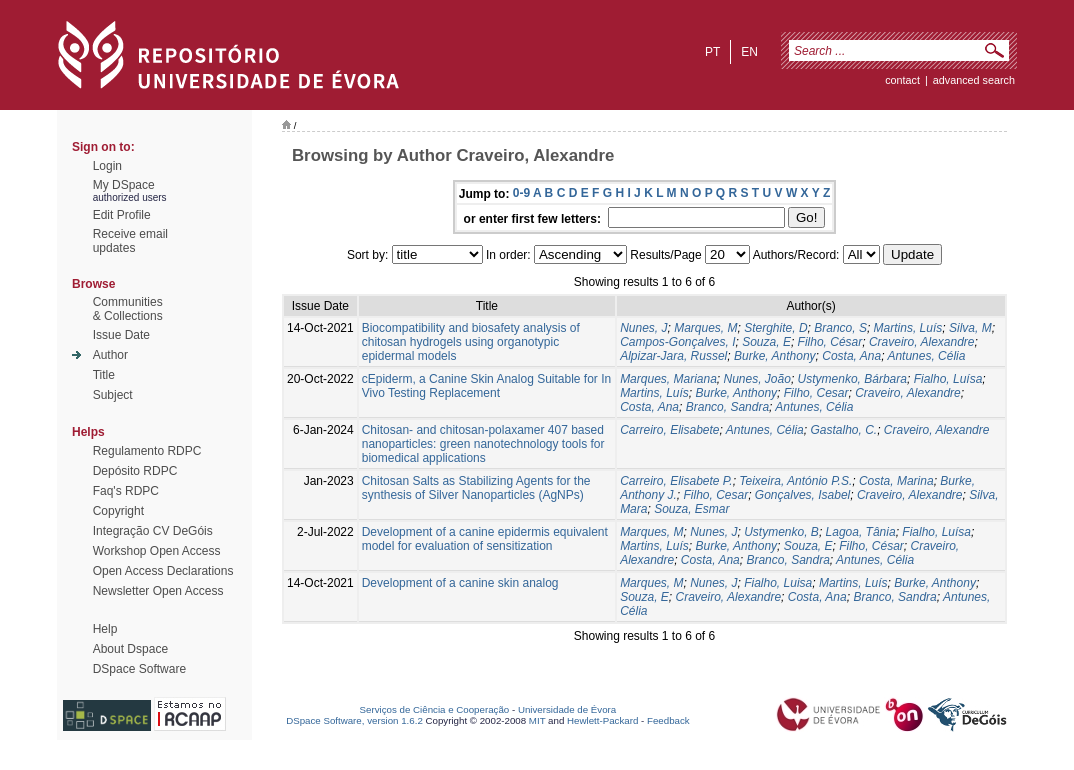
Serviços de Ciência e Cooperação (435, 709)
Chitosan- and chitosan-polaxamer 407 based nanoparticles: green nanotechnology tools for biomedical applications (483, 444)
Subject (113, 395)
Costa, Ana (851, 356)
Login (107, 166)
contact (902, 80)
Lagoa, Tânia (861, 532)
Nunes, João (757, 379)
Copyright (118, 511)
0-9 (521, 193)
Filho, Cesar (816, 393)
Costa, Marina (896, 481)
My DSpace (124, 185)
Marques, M (705, 328)
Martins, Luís (908, 328)
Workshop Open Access (157, 551)
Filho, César (830, 342)
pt (712, 52)
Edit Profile (122, 215)
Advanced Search (974, 80)
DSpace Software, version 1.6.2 (354, 720)
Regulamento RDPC (147, 451)
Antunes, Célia (926, 356)
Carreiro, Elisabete (669, 430)
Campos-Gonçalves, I (677, 342)
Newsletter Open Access (158, 591)
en (749, 52)
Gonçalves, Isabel (802, 495)
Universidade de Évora (567, 709)
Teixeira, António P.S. (795, 481)
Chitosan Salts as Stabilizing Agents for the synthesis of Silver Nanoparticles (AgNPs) (476, 488)
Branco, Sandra (727, 407)
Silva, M (970, 328)
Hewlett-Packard (602, 720)
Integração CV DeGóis (153, 531)
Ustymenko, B (781, 532)
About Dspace (130, 649)
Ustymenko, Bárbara (852, 379)
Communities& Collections (128, 309)
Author (110, 355)
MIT (537, 720)
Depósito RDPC (135, 471)
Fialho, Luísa (948, 379)
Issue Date (121, 335)
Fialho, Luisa (778, 583)
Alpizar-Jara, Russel (673, 356)
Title (104, 375)
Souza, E (766, 342)
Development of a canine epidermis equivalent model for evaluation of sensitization (485, 539)
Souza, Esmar (691, 509)
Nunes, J (643, 328)
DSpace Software (139, 669)
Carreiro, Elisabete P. (676, 481)
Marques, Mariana (668, 379)
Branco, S (840, 328)
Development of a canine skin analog (460, 583)
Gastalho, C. (843, 430)
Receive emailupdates (130, 241)
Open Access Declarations (163, 571)
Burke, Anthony (775, 356)
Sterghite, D (775, 328)
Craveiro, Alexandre (922, 342)
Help (105, 629)
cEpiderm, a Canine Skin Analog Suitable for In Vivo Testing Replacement (486, 386)
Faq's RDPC (126, 491)
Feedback (668, 720)
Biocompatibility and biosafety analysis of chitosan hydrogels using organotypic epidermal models (471, 342)
